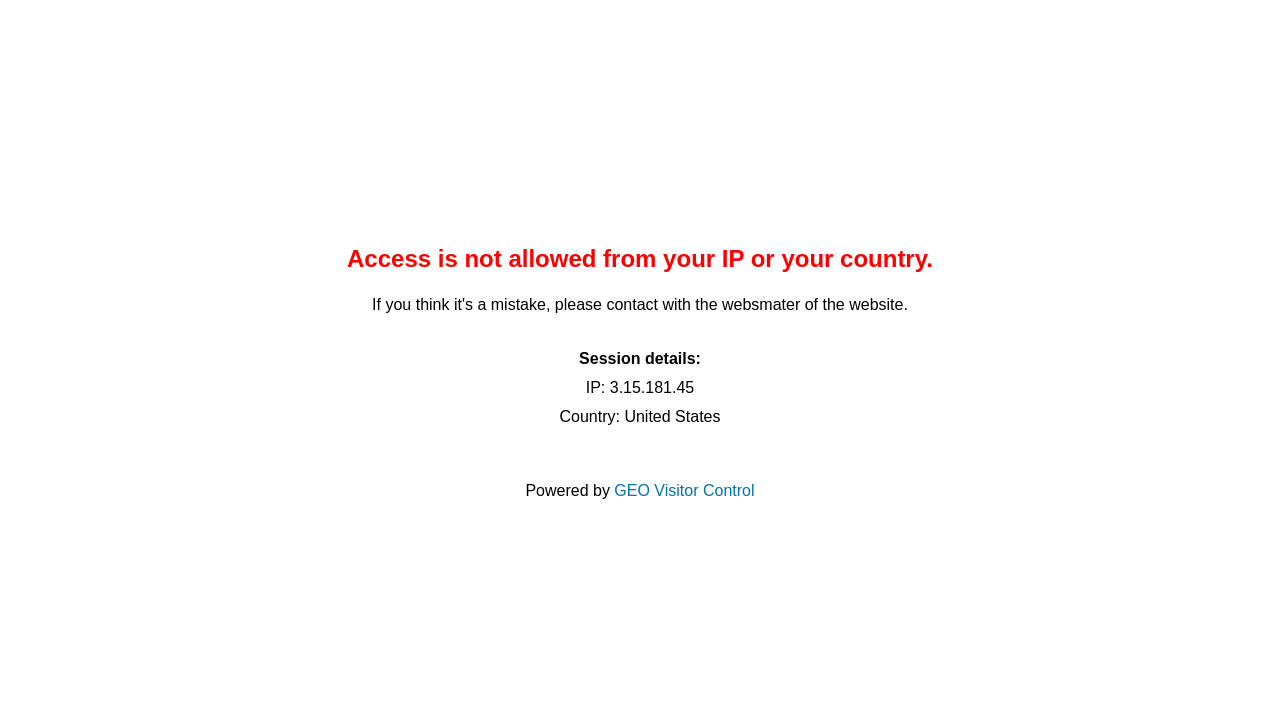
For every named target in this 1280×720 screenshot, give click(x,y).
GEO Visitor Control (684, 490)
